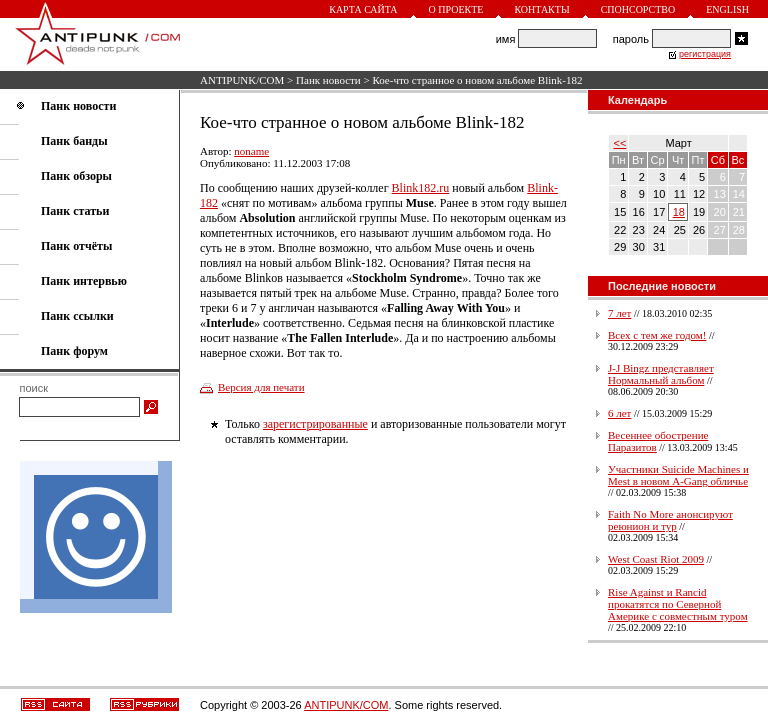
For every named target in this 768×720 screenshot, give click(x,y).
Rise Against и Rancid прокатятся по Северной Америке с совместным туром (678, 604)
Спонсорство (638, 9)
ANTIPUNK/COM (242, 80)
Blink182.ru (421, 188)
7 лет (619, 313)
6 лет (619, 413)
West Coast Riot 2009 (656, 559)
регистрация (705, 54)
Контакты (541, 9)
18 (679, 212)
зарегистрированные (315, 424)
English (727, 9)
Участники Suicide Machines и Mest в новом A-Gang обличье (678, 475)
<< (620, 143)
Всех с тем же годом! (657, 335)
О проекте (456, 9)
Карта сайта (363, 9)
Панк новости (328, 80)
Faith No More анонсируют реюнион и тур (670, 520)
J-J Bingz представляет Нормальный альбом (661, 374)
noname (251, 151)
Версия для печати (261, 387)
